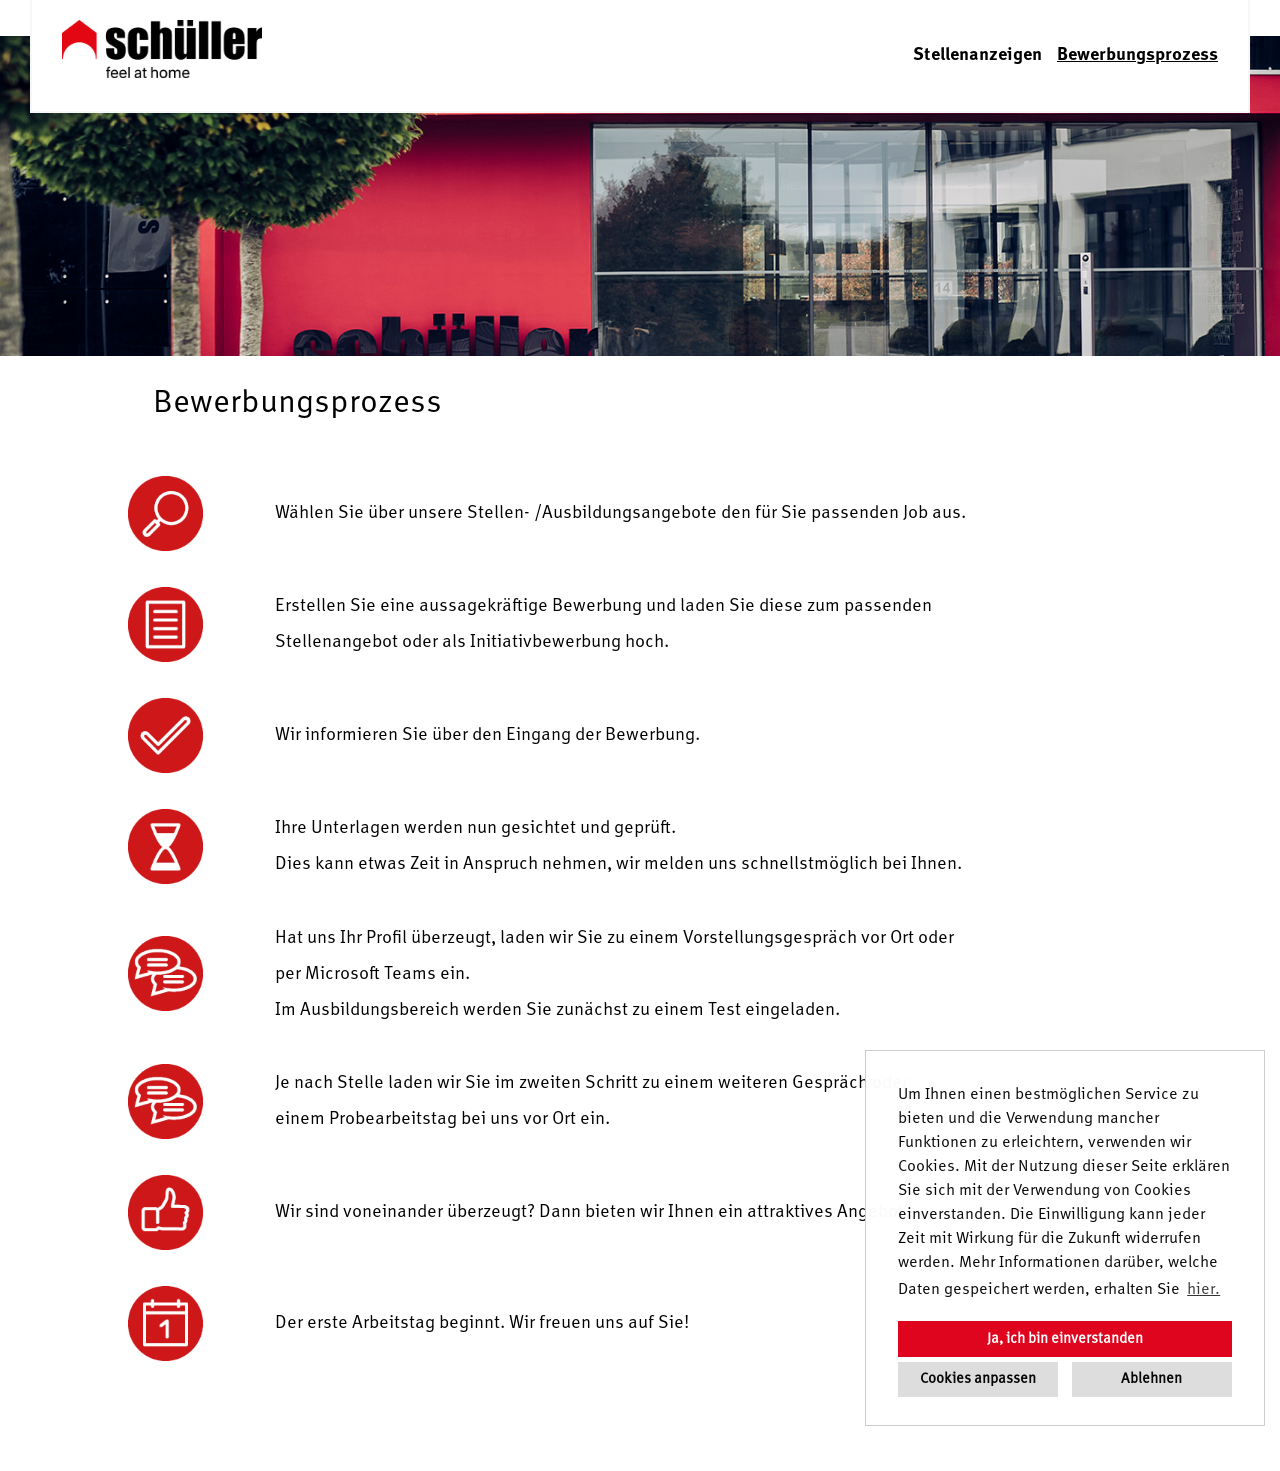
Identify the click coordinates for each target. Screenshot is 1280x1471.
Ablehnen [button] (1151, 1379)
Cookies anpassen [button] (978, 1379)
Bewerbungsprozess (1137, 55)
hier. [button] (1203, 1290)
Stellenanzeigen (977, 55)
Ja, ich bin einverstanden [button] (1065, 1339)
